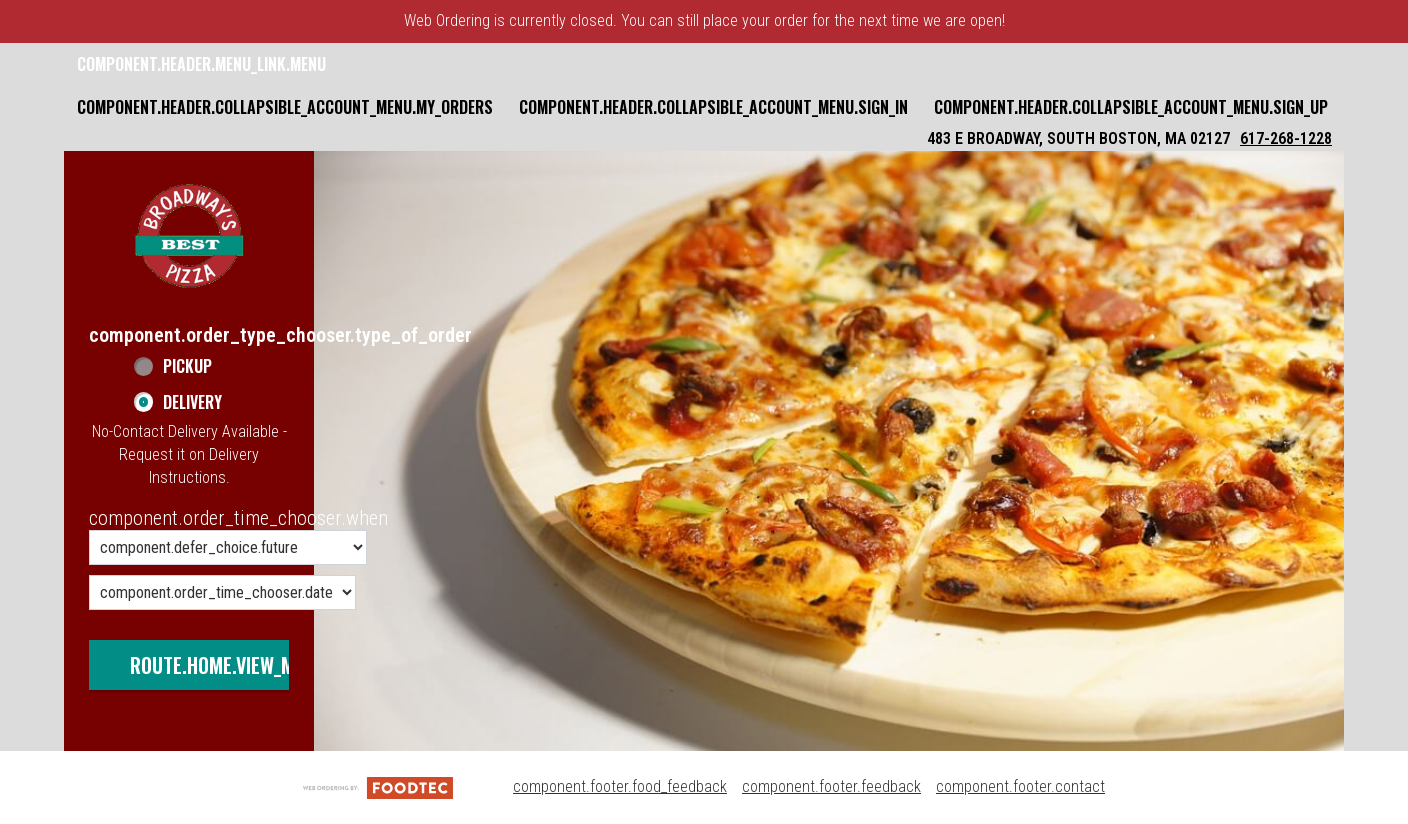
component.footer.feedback (831, 786)
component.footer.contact (1020, 786)
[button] (189, 236)
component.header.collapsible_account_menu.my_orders (285, 107)
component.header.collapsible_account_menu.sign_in (713, 107)
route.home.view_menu (228, 665)
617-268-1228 (1286, 138)
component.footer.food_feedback (620, 786)
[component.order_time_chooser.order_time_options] (228, 547)
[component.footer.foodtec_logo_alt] (378, 786)
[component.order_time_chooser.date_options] (222, 592)
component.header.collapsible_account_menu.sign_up (1131, 107)
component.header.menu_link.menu (201, 64)
